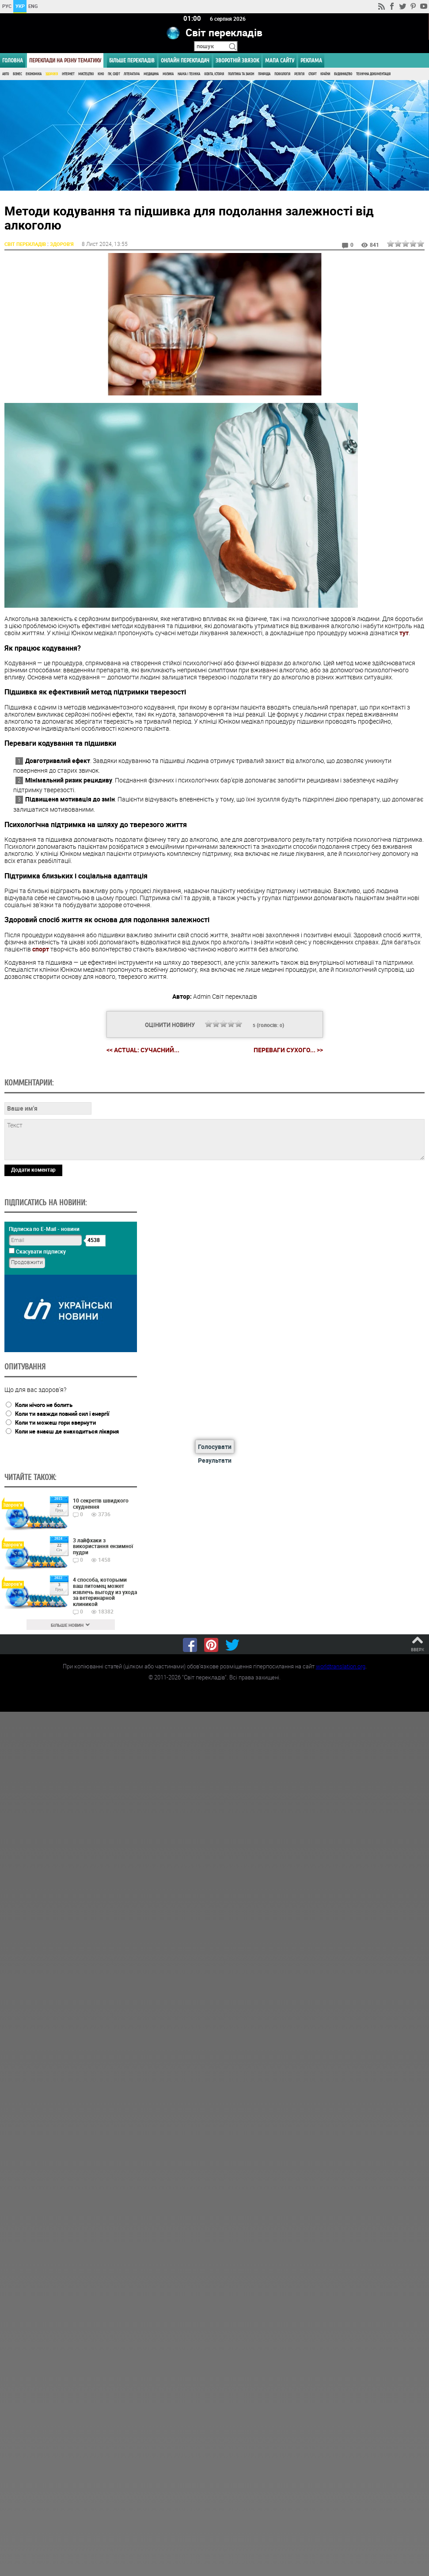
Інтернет (68, 74)
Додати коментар (33, 1169)
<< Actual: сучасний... (142, 1049)
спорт (40, 948)
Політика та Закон (241, 74)
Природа (264, 74)
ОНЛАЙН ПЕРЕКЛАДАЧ (185, 60)
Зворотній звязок (237, 60)
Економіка (34, 74)
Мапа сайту (279, 60)
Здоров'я (52, 74)
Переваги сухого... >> (288, 1049)
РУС (6, 6)
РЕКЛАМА (311, 60)
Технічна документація (373, 74)
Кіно (101, 74)
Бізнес (17, 74)
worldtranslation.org (340, 1666)
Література (132, 74)
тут (404, 632)
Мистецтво (86, 74)
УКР (20, 6)
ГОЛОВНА (12, 60)
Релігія (299, 74)
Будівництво (343, 74)
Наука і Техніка (189, 74)
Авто (5, 74)
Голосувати (215, 1446)
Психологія (282, 74)
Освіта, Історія (214, 74)
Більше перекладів (132, 60)
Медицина (151, 74)
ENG (33, 6)
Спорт (312, 74)
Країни (325, 74)
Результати (215, 1460)
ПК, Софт (114, 74)
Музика (168, 74)
